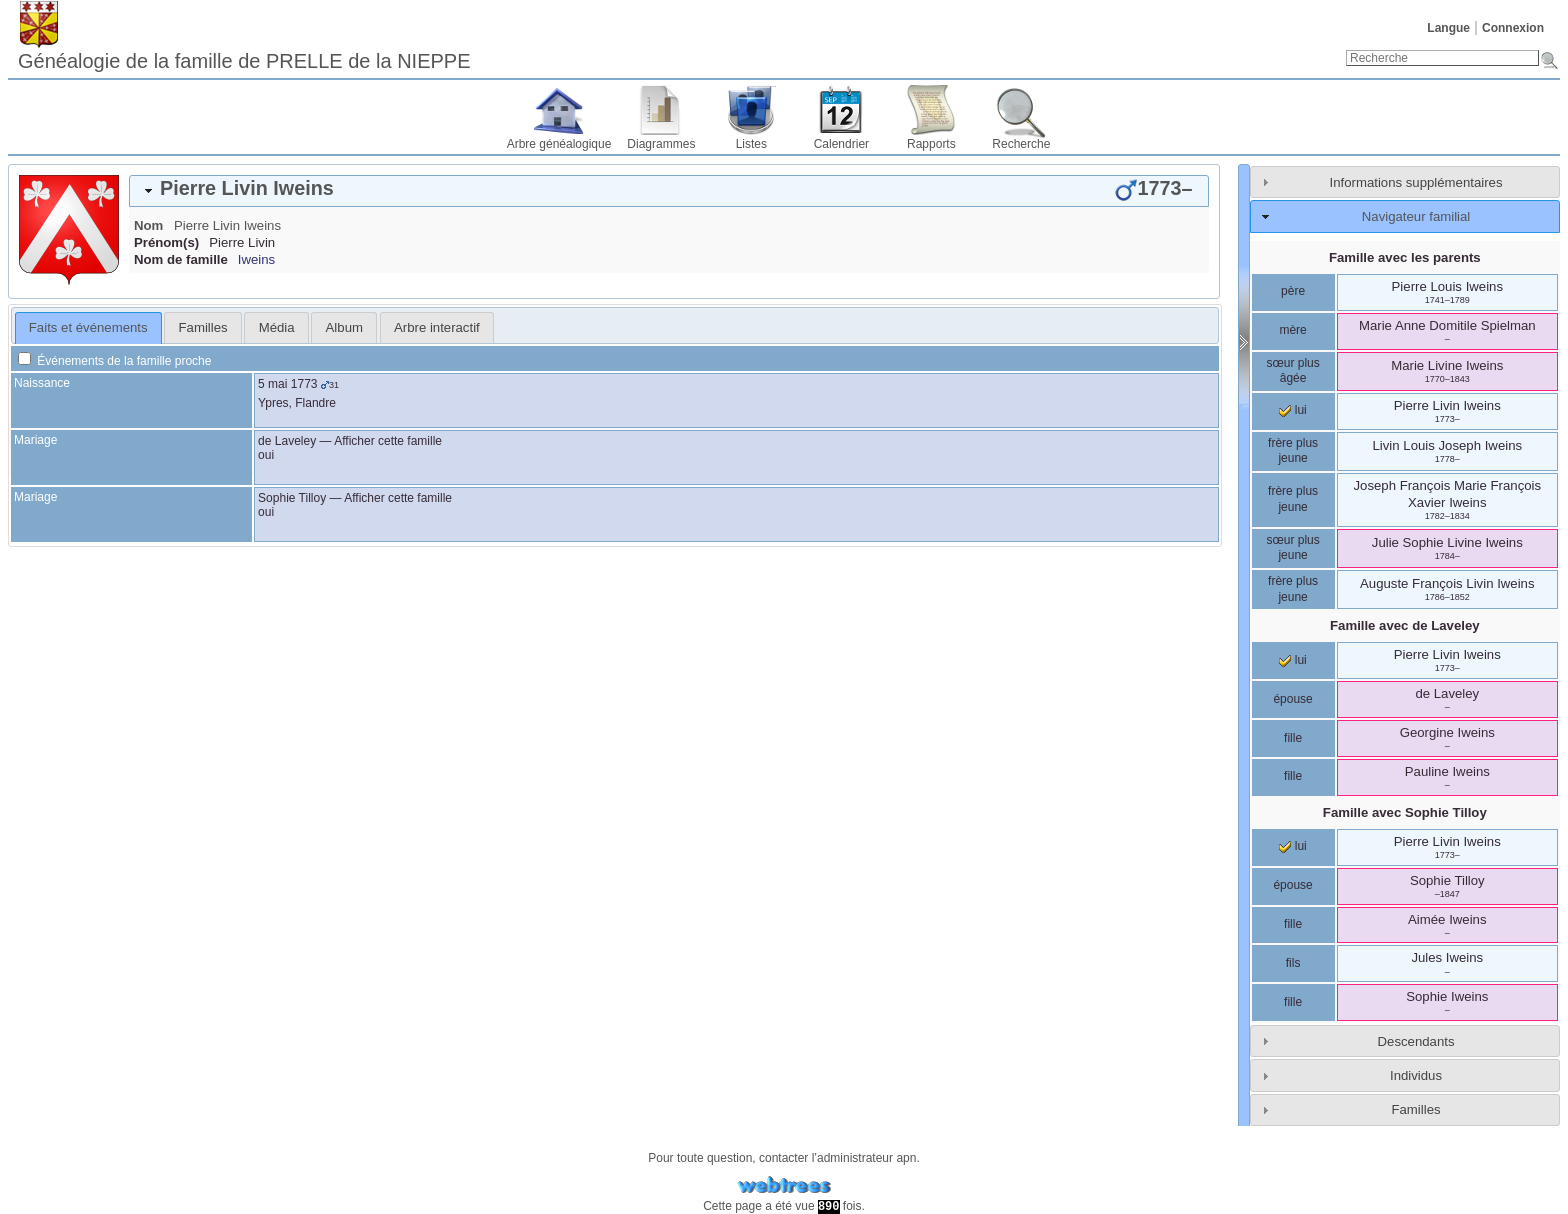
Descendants (1416, 1041)
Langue (1448, 28)
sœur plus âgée (1292, 371)
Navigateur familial (1416, 216)
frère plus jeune (1293, 451)
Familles (1415, 1109)
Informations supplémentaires (1416, 182)
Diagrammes (661, 144)
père (1293, 291)
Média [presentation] (277, 327)
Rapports (931, 144)
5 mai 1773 (287, 384)
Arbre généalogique (559, 144)
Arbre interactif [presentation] (437, 327)
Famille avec (1405, 625)
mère (1292, 330)
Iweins (256, 259)
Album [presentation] (344, 327)
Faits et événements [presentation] (88, 327)
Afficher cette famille (388, 441)
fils (1293, 963)
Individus (1416, 1075)
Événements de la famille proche (114, 361)
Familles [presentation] (203, 327)
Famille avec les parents (1405, 257)
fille (1293, 738)
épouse (1292, 699)
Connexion (1513, 28)
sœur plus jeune (1292, 548)
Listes (751, 144)
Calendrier (841, 144)
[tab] (669, 191)
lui (1292, 410)
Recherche (1021, 144)
